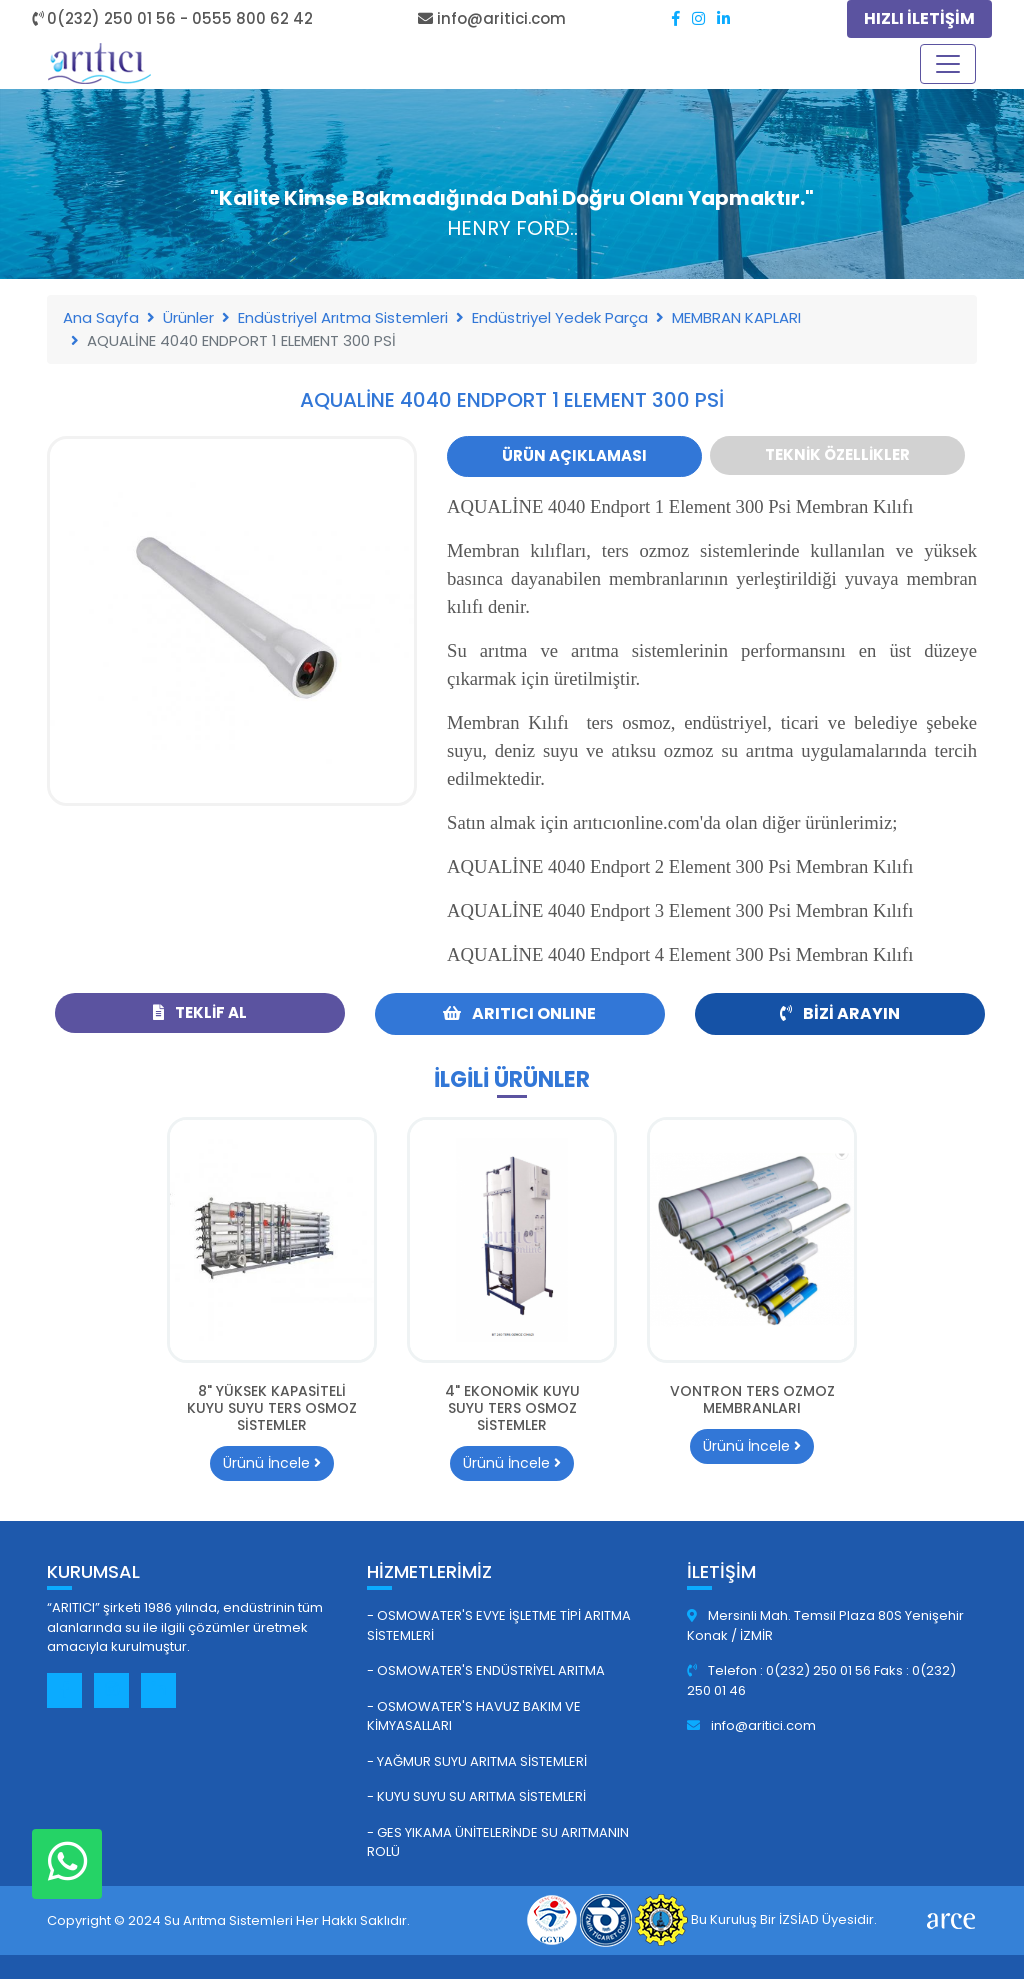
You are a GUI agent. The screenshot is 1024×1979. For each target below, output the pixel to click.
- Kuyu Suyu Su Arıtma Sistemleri (476, 1796)
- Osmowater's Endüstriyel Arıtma (486, 1670)
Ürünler (188, 317)
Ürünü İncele (272, 1463)
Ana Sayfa (101, 317)
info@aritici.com (751, 1725)
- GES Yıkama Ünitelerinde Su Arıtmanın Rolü (498, 1842)
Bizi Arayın (840, 1013)
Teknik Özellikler (837, 454)
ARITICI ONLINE (519, 1013)
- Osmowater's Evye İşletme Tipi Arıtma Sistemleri (499, 1625)
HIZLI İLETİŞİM (919, 18)
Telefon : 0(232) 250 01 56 (780, 1670)
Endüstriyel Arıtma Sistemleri (343, 317)
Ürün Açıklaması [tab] (574, 455)
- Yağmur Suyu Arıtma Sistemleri (477, 1761)
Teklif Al (200, 1012)
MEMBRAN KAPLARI (736, 317)
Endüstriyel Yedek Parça (560, 317)
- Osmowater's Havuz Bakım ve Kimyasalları (474, 1716)
